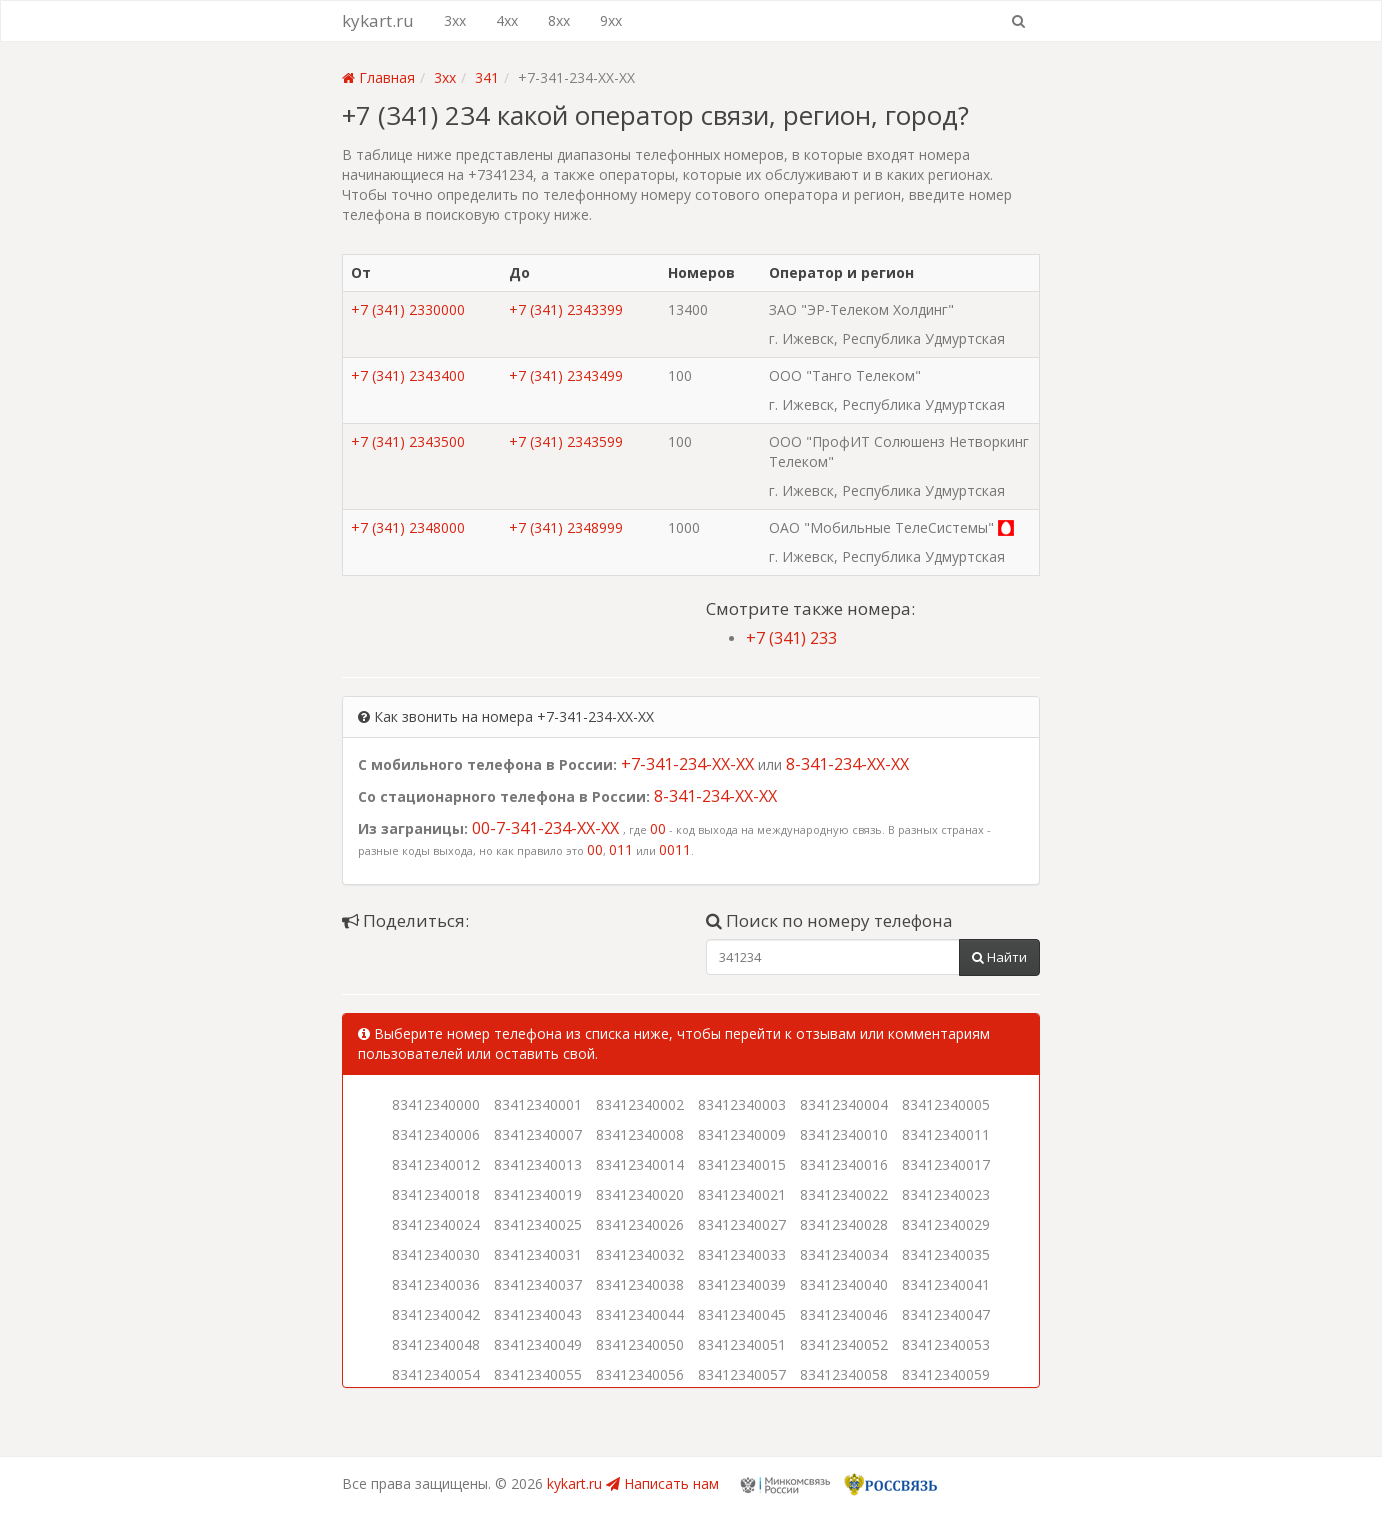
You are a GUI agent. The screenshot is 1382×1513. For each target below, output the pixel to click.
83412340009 (742, 1134)
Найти (999, 957)
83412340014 (640, 1164)
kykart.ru (378, 20)
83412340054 (436, 1374)
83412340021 (742, 1194)
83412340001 (538, 1104)
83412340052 (844, 1344)
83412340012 (436, 1164)
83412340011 (946, 1134)
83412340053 (946, 1344)
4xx (507, 20)
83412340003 (742, 1104)
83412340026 (640, 1224)
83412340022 (844, 1194)
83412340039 (742, 1284)
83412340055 (538, 1374)
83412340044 (640, 1314)
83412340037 (538, 1284)
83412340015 (742, 1164)
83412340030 (436, 1254)
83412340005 (946, 1104)
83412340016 (844, 1164)
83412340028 (844, 1224)
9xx (611, 20)
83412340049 (538, 1344)
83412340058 (844, 1374)
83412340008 (640, 1134)
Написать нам (662, 1483)
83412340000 (436, 1104)
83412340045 (742, 1314)
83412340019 (538, 1194)
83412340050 (640, 1344)
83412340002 (640, 1104)
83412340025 (538, 1224)
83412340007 (538, 1134)
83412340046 (844, 1314)
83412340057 (742, 1374)
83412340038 (640, 1284)
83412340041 (946, 1284)
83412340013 (538, 1164)
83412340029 (946, 1224)
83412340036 (436, 1284)
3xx (455, 20)
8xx (559, 20)
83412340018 (436, 1194)
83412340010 (844, 1134)
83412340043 (538, 1314)
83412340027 (742, 1224)
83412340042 (436, 1314)
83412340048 (436, 1344)
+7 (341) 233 (791, 638)
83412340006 (436, 1134)
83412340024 (436, 1224)
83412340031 (538, 1254)
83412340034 (844, 1254)
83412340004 (844, 1104)
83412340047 (946, 1314)
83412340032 (640, 1254)
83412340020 (640, 1194)
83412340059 (946, 1374)
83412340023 (946, 1194)
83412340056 (640, 1374)
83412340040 (844, 1284)
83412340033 (742, 1254)
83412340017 (946, 1164)
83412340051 (742, 1344)
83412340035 (946, 1254)
